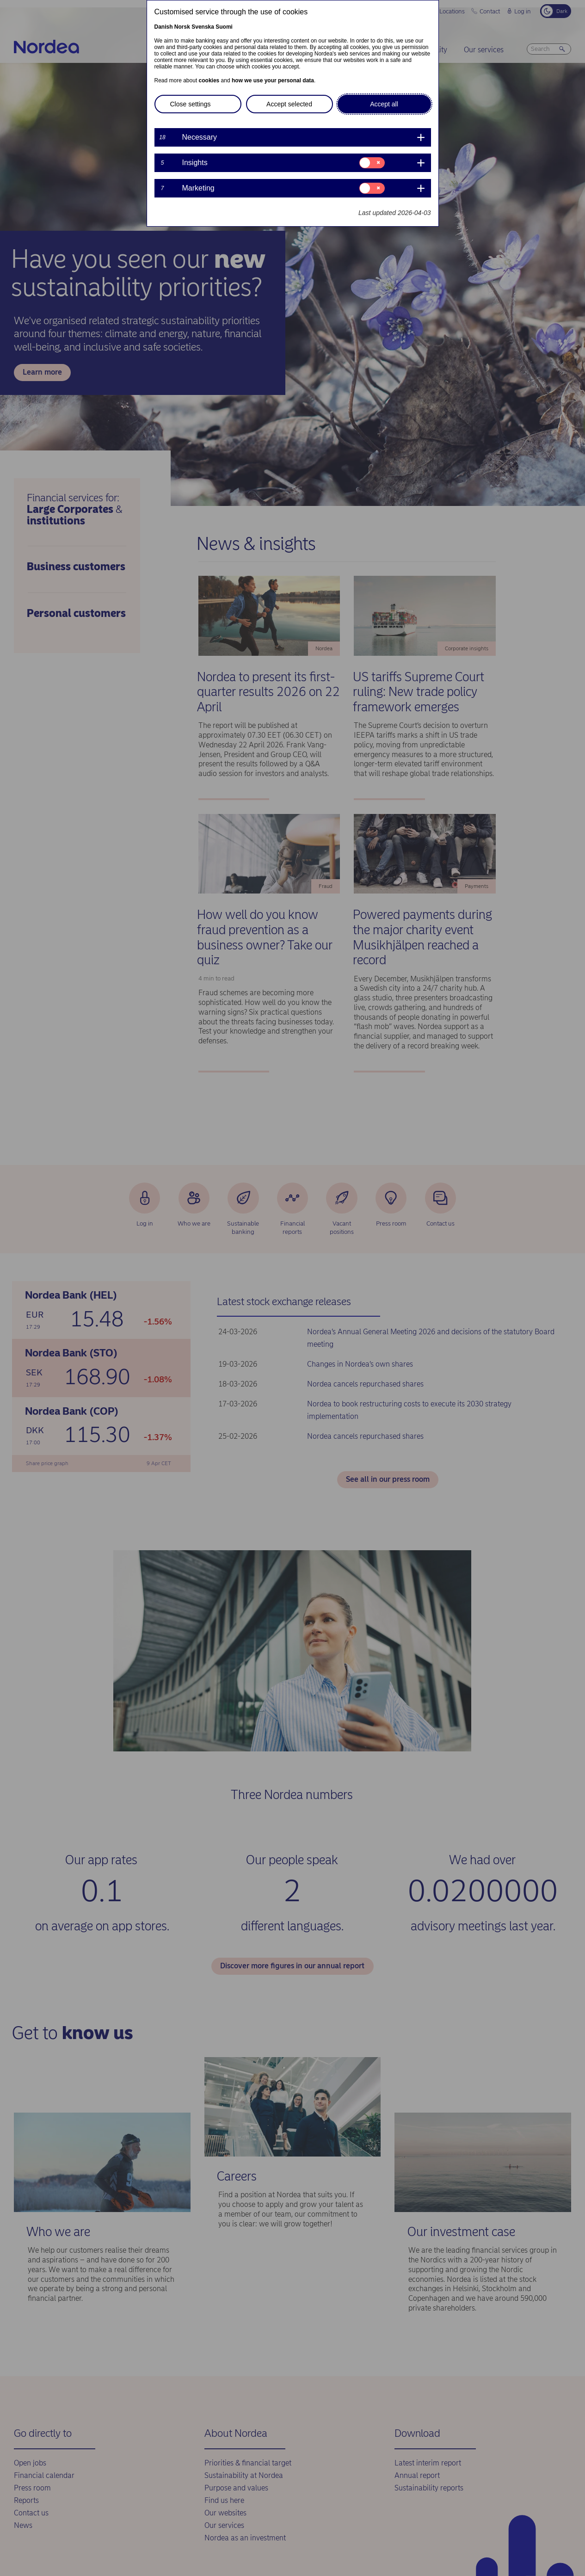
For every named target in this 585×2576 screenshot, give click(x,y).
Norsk (182, 27)
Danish (163, 27)
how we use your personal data (273, 80)
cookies (209, 80)
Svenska (202, 27)
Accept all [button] (384, 104)
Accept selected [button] (289, 104)
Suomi (224, 27)
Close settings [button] (190, 104)
